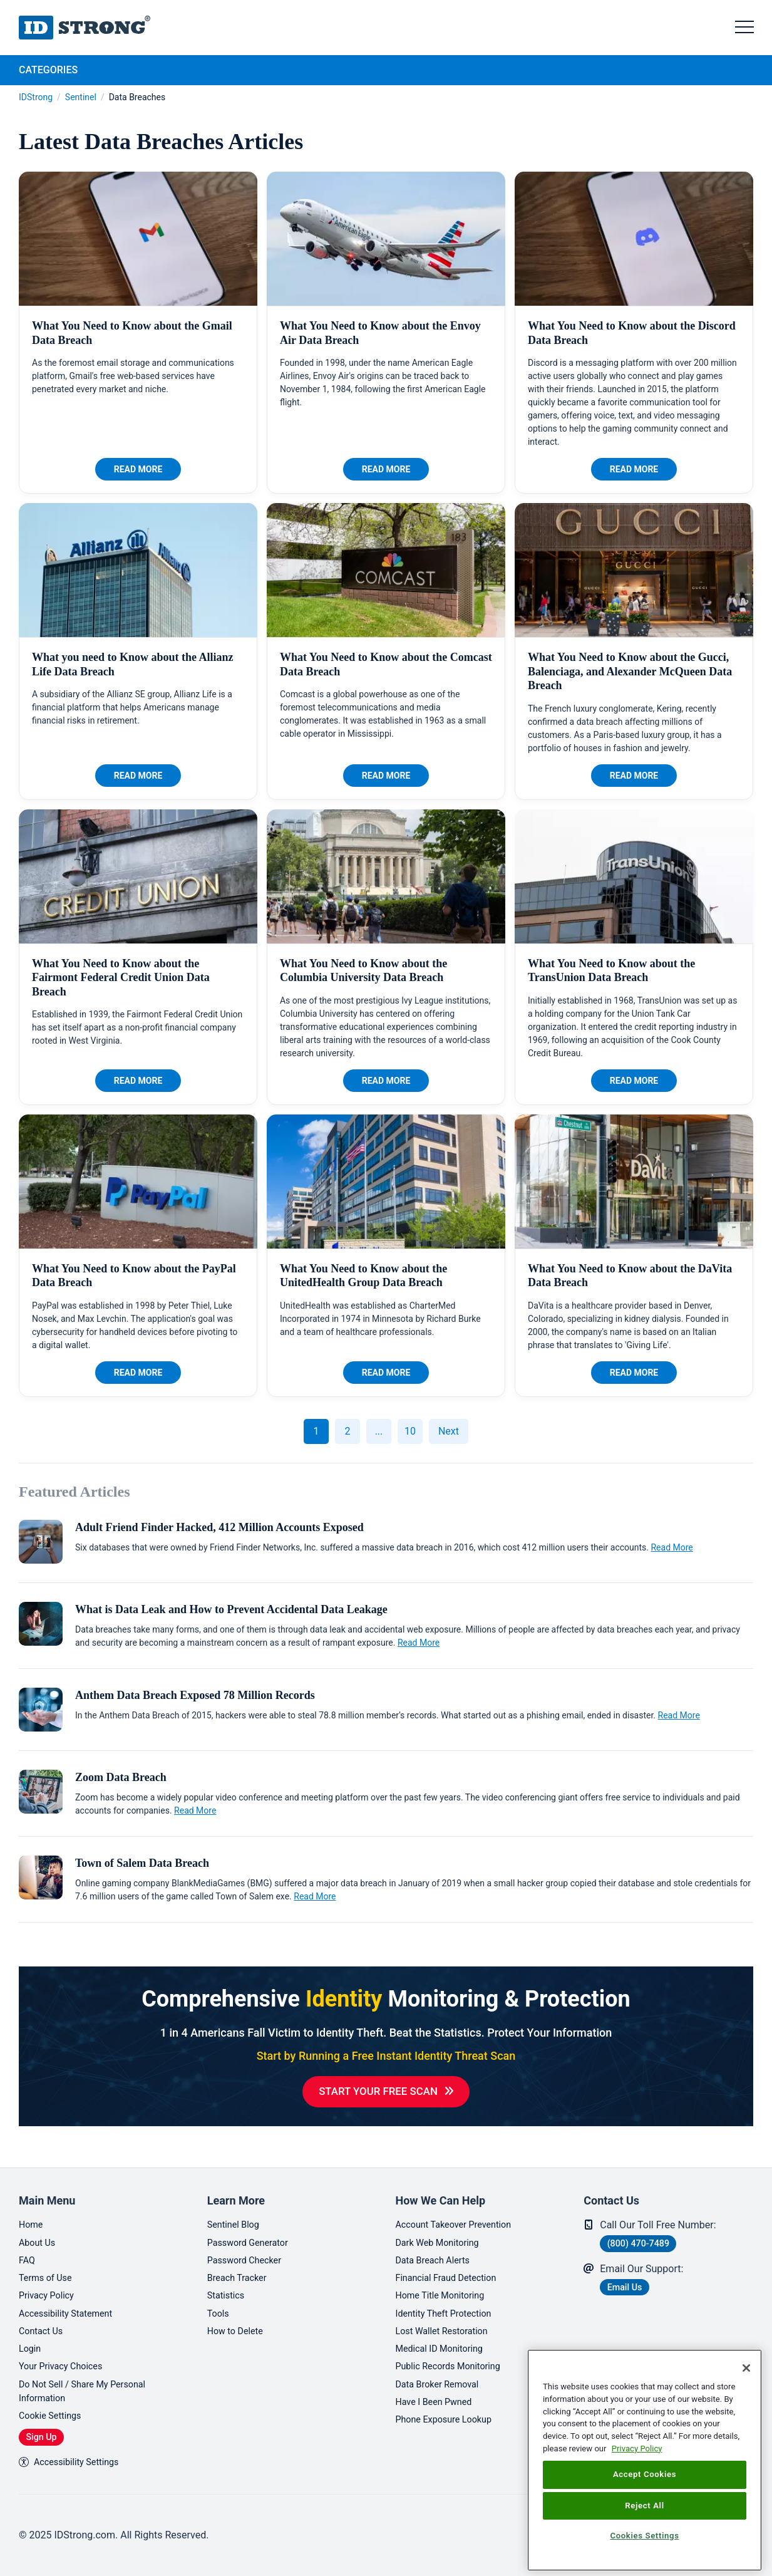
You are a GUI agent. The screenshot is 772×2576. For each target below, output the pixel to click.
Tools (219, 2304)
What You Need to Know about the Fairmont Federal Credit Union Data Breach (121, 977)
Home (32, 2210)
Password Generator (252, 2229)
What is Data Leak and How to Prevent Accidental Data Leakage (231, 1609)
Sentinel (80, 97)
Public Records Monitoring (454, 2360)
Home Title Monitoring (445, 2285)
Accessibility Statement (71, 2304)
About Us (39, 2229)
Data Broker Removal (442, 2379)
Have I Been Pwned (438, 2398)
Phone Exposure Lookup (449, 2417)
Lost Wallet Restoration (447, 2323)
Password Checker (249, 2247)
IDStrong (36, 97)
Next (448, 1431)
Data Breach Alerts (437, 2247)
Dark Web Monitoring (442, 2229)
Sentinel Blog (236, 2210)
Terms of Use (48, 2266)
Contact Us (43, 2323)
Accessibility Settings (74, 2461)
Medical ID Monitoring (444, 2341)
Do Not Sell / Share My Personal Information (90, 2386)
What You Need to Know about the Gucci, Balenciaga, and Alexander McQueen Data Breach (630, 671)
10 (410, 1431)
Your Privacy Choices (65, 2360)
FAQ (28, 2247)
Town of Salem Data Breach (142, 1863)
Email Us (629, 2273)
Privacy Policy (50, 2285)
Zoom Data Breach (121, 1777)
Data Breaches (137, 97)
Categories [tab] (48, 70)
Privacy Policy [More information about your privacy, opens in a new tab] (637, 2448)
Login (31, 2341)
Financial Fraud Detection (452, 2266)
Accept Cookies (644, 2474)
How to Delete (238, 2323)
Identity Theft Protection (449, 2304)
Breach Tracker (240, 2266)
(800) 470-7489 (644, 2229)
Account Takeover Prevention (460, 2210)
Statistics (228, 2285)
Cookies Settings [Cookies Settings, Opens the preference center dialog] (644, 2535)
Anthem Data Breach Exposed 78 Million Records (195, 1695)
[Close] (746, 2368)
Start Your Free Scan (378, 2092)
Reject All (644, 2505)
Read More (138, 469)
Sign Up (46, 2435)
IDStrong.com (84, 27)
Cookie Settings (54, 2413)
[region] (644, 2460)
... (379, 1431)
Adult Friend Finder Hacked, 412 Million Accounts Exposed (219, 1527)
